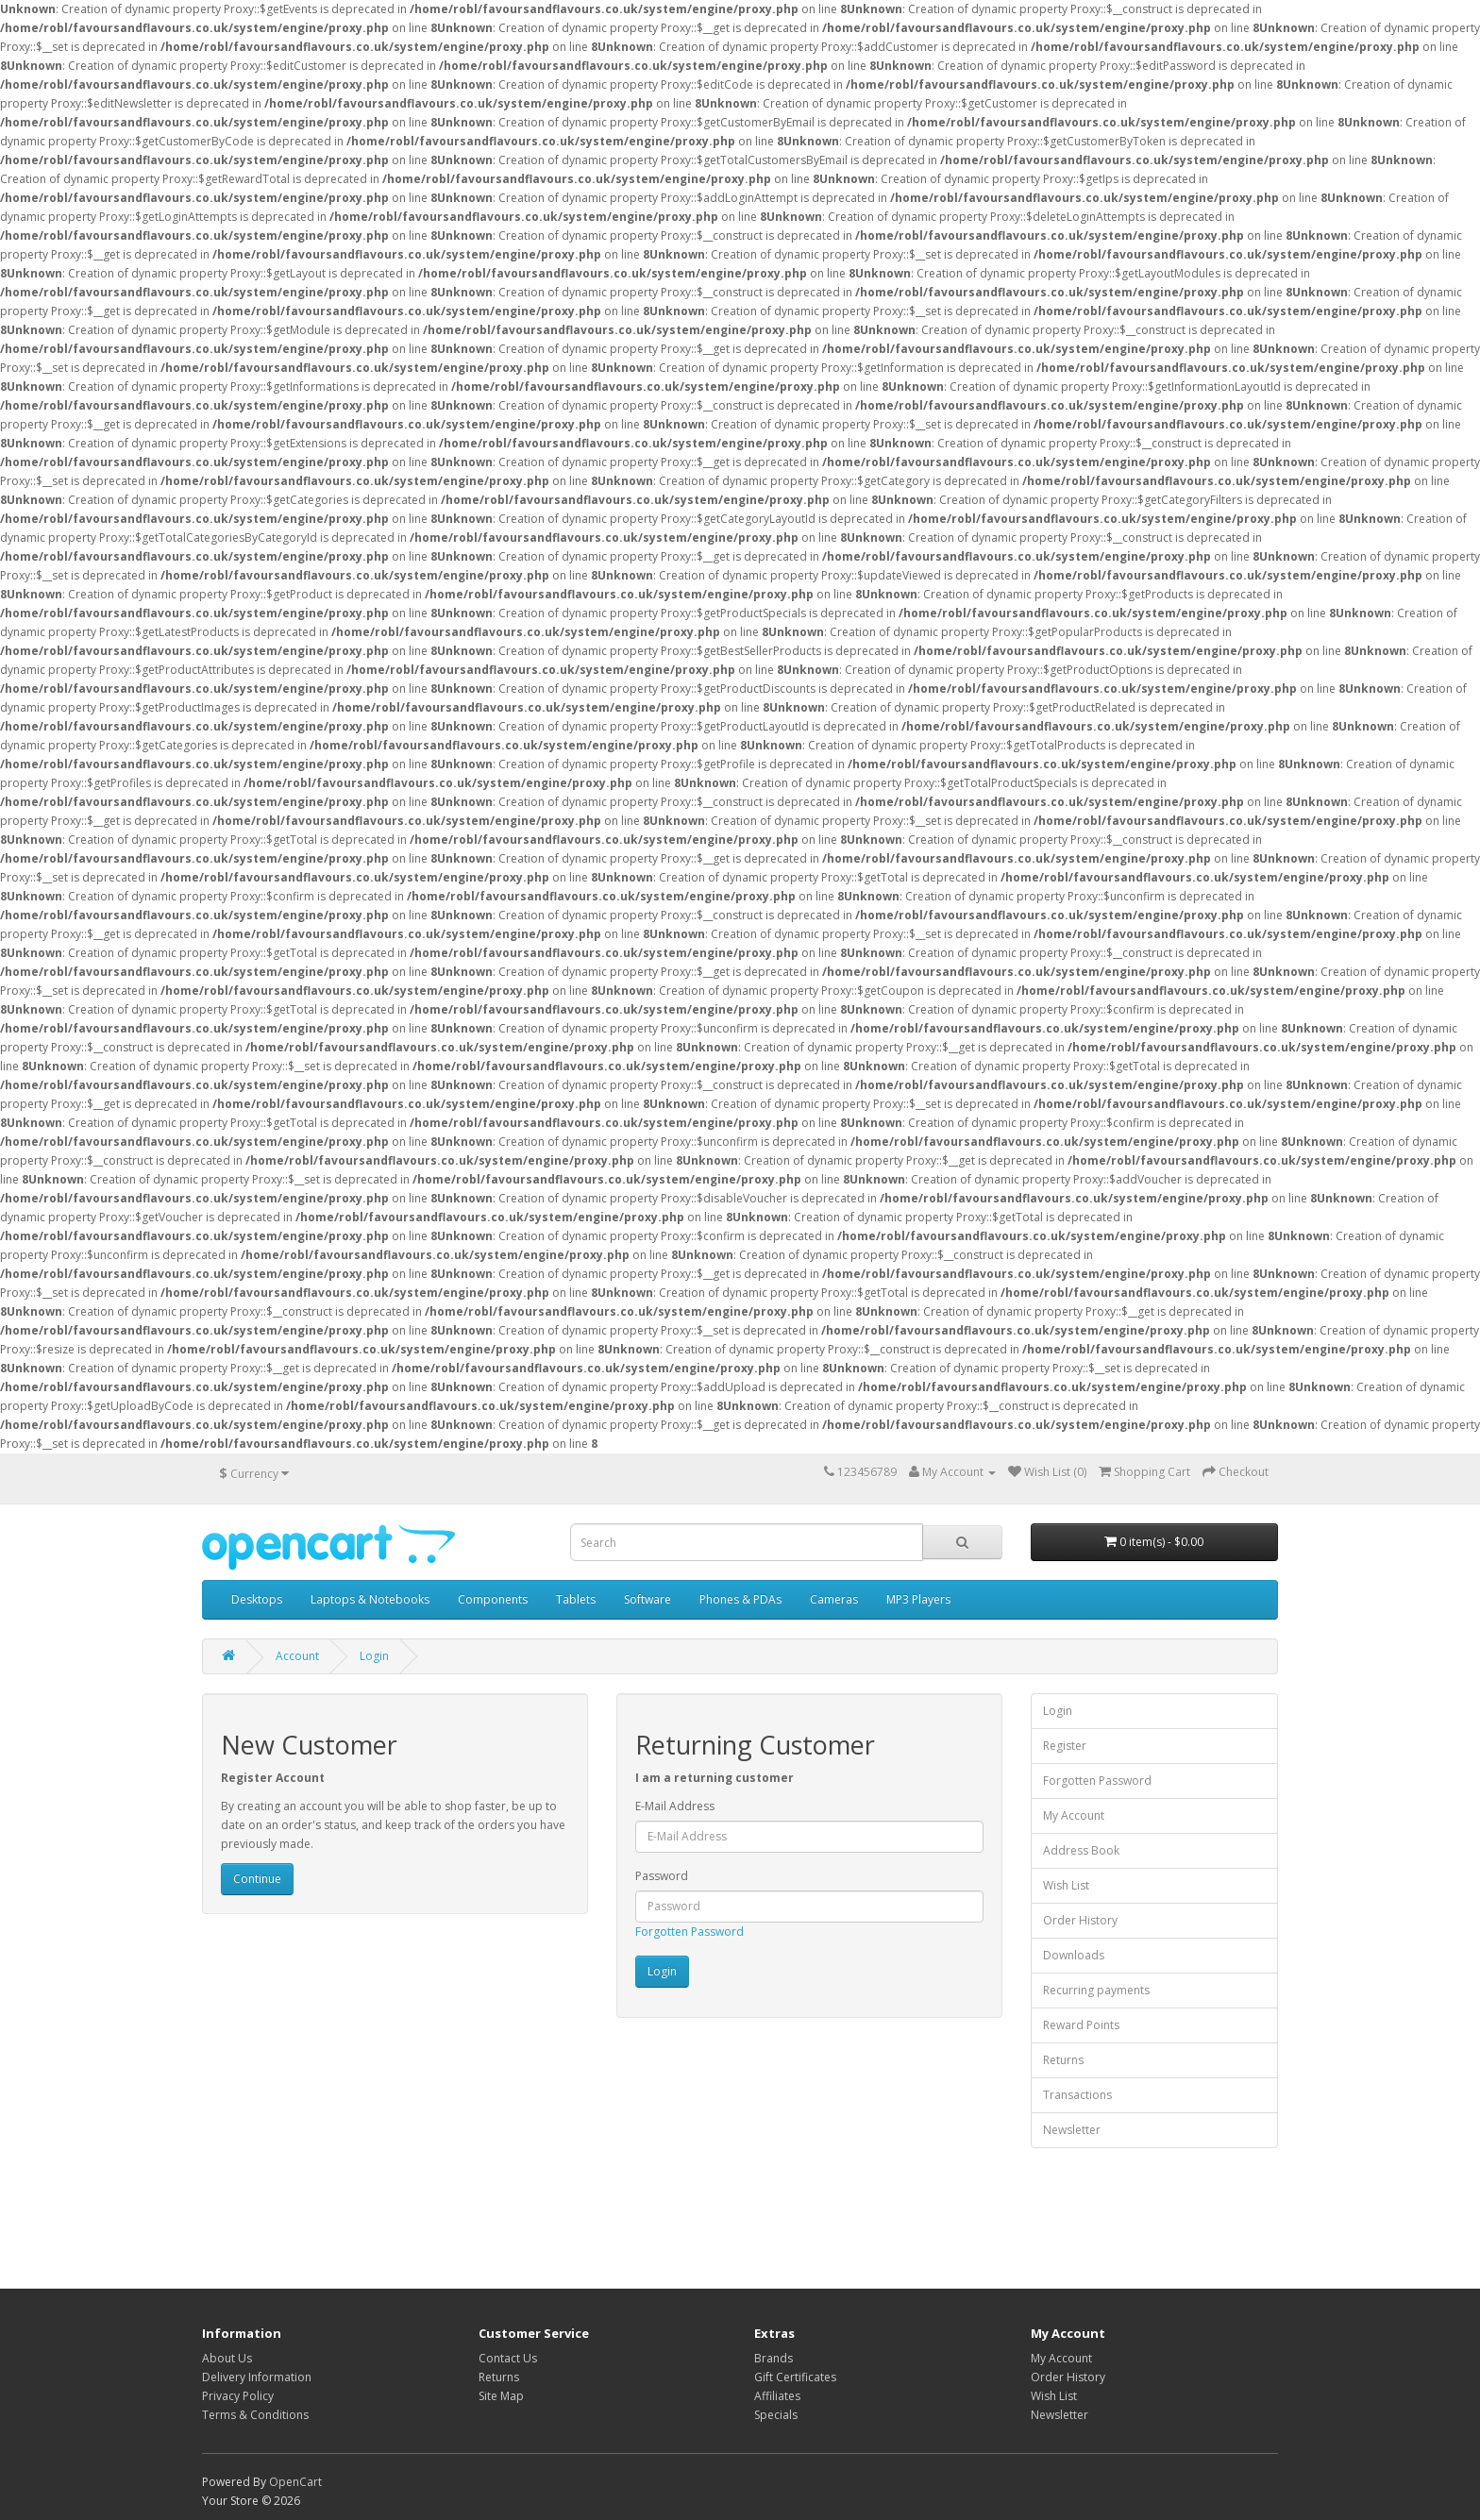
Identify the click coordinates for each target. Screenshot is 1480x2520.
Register (1064, 1746)
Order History (1080, 1920)
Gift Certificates (795, 2377)
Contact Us (508, 2358)
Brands (773, 2358)
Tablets (576, 1599)
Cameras (834, 1599)
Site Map (501, 2396)
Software (647, 1599)
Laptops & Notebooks (370, 1599)
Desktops (256, 1599)
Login (374, 1656)
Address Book (1081, 1850)
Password (661, 1876)
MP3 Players (918, 1599)
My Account (1073, 1815)
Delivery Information (256, 2377)
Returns (1063, 2060)
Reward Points (1081, 2025)
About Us (227, 2358)
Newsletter (1072, 2130)
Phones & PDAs (740, 1599)
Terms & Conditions (255, 2415)
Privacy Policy (238, 2396)
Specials (776, 2415)
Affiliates (777, 2396)
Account (297, 1656)
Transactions (1077, 2095)
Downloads (1073, 1955)
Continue (257, 1879)
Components (493, 1599)
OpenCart (295, 2482)
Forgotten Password (689, 1932)
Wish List (1066, 1885)
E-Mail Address (675, 1806)
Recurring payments (1096, 1990)
